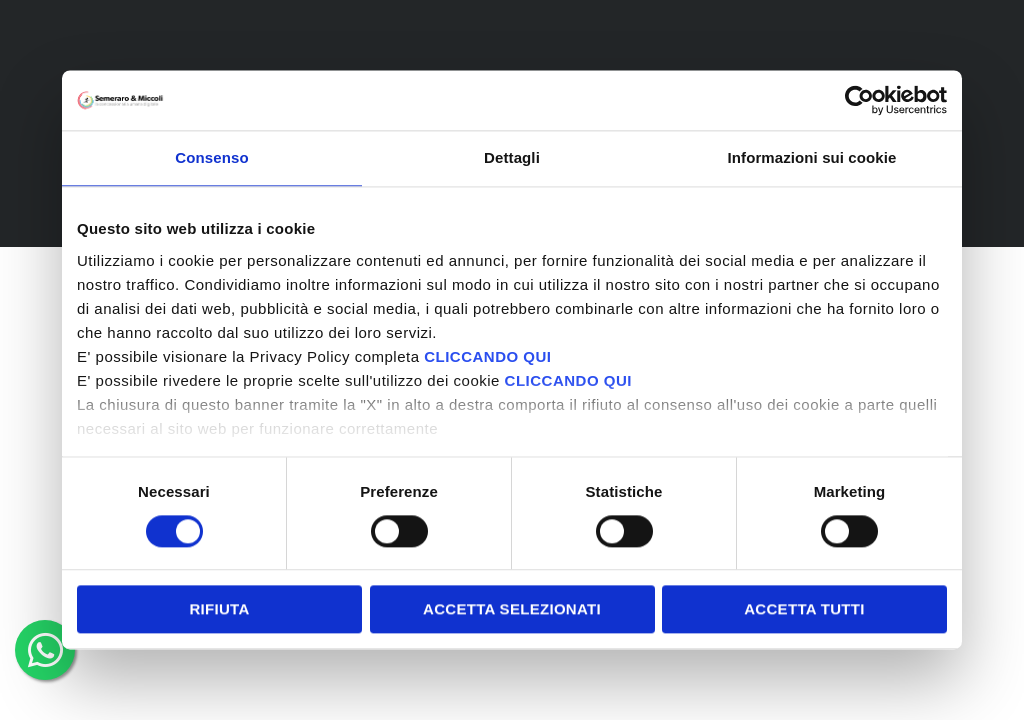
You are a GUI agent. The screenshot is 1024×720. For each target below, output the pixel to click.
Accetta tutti (804, 609)
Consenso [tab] (211, 157)
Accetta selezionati (512, 609)
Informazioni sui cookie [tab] (812, 157)
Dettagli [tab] (512, 157)
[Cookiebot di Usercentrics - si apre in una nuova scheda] (859, 100)
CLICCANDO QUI (487, 356)
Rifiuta (219, 609)
